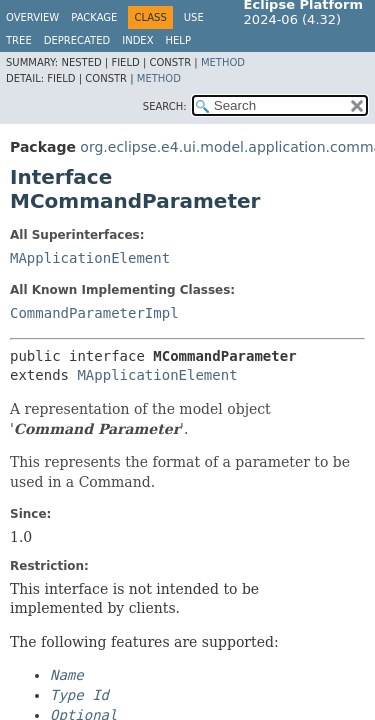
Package (94, 17)
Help (178, 40)
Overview (32, 17)
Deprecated (77, 40)
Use (194, 17)
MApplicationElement (90, 258)
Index (137, 40)
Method (223, 62)
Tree (19, 40)
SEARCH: (165, 106)
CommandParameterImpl (94, 313)
